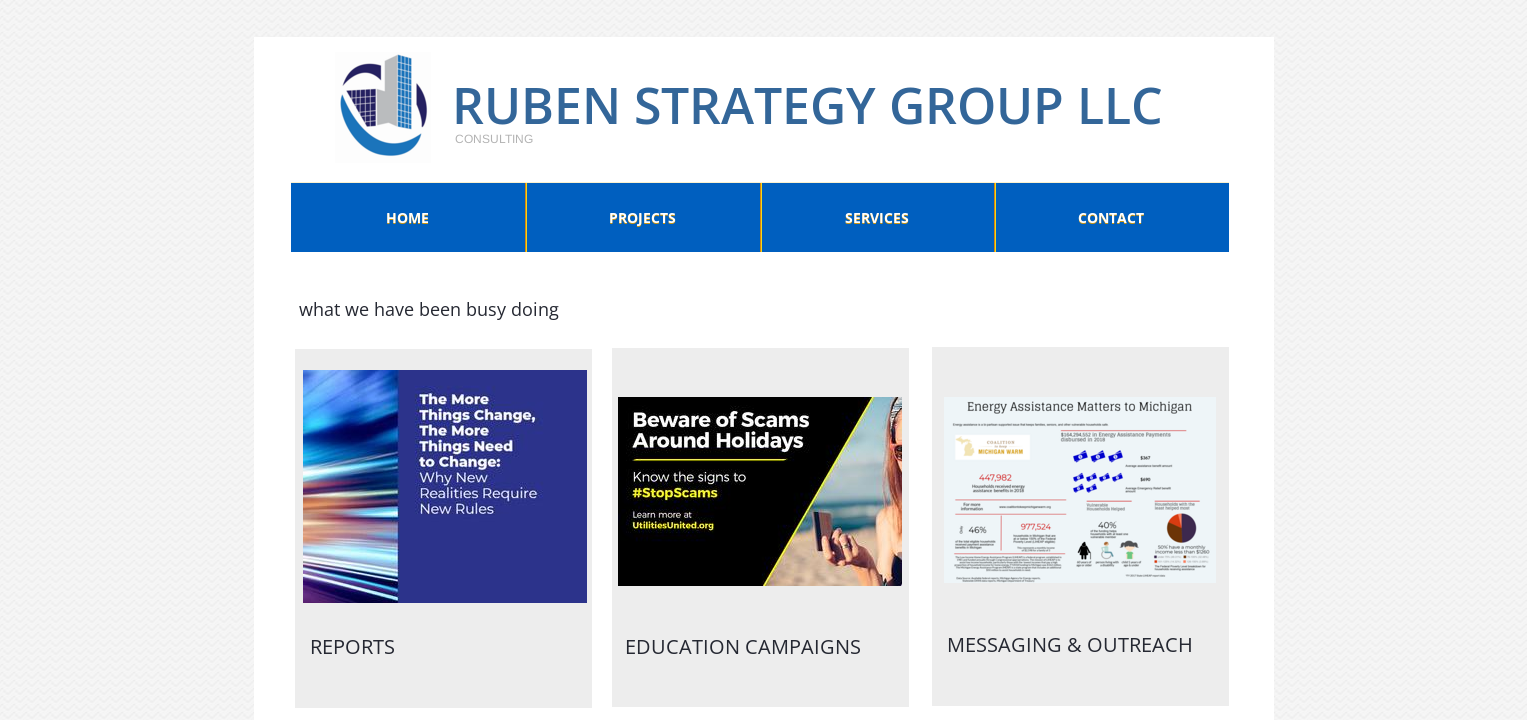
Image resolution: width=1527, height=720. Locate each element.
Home (407, 217)
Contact (1111, 217)
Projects (642, 217)
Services (877, 217)
